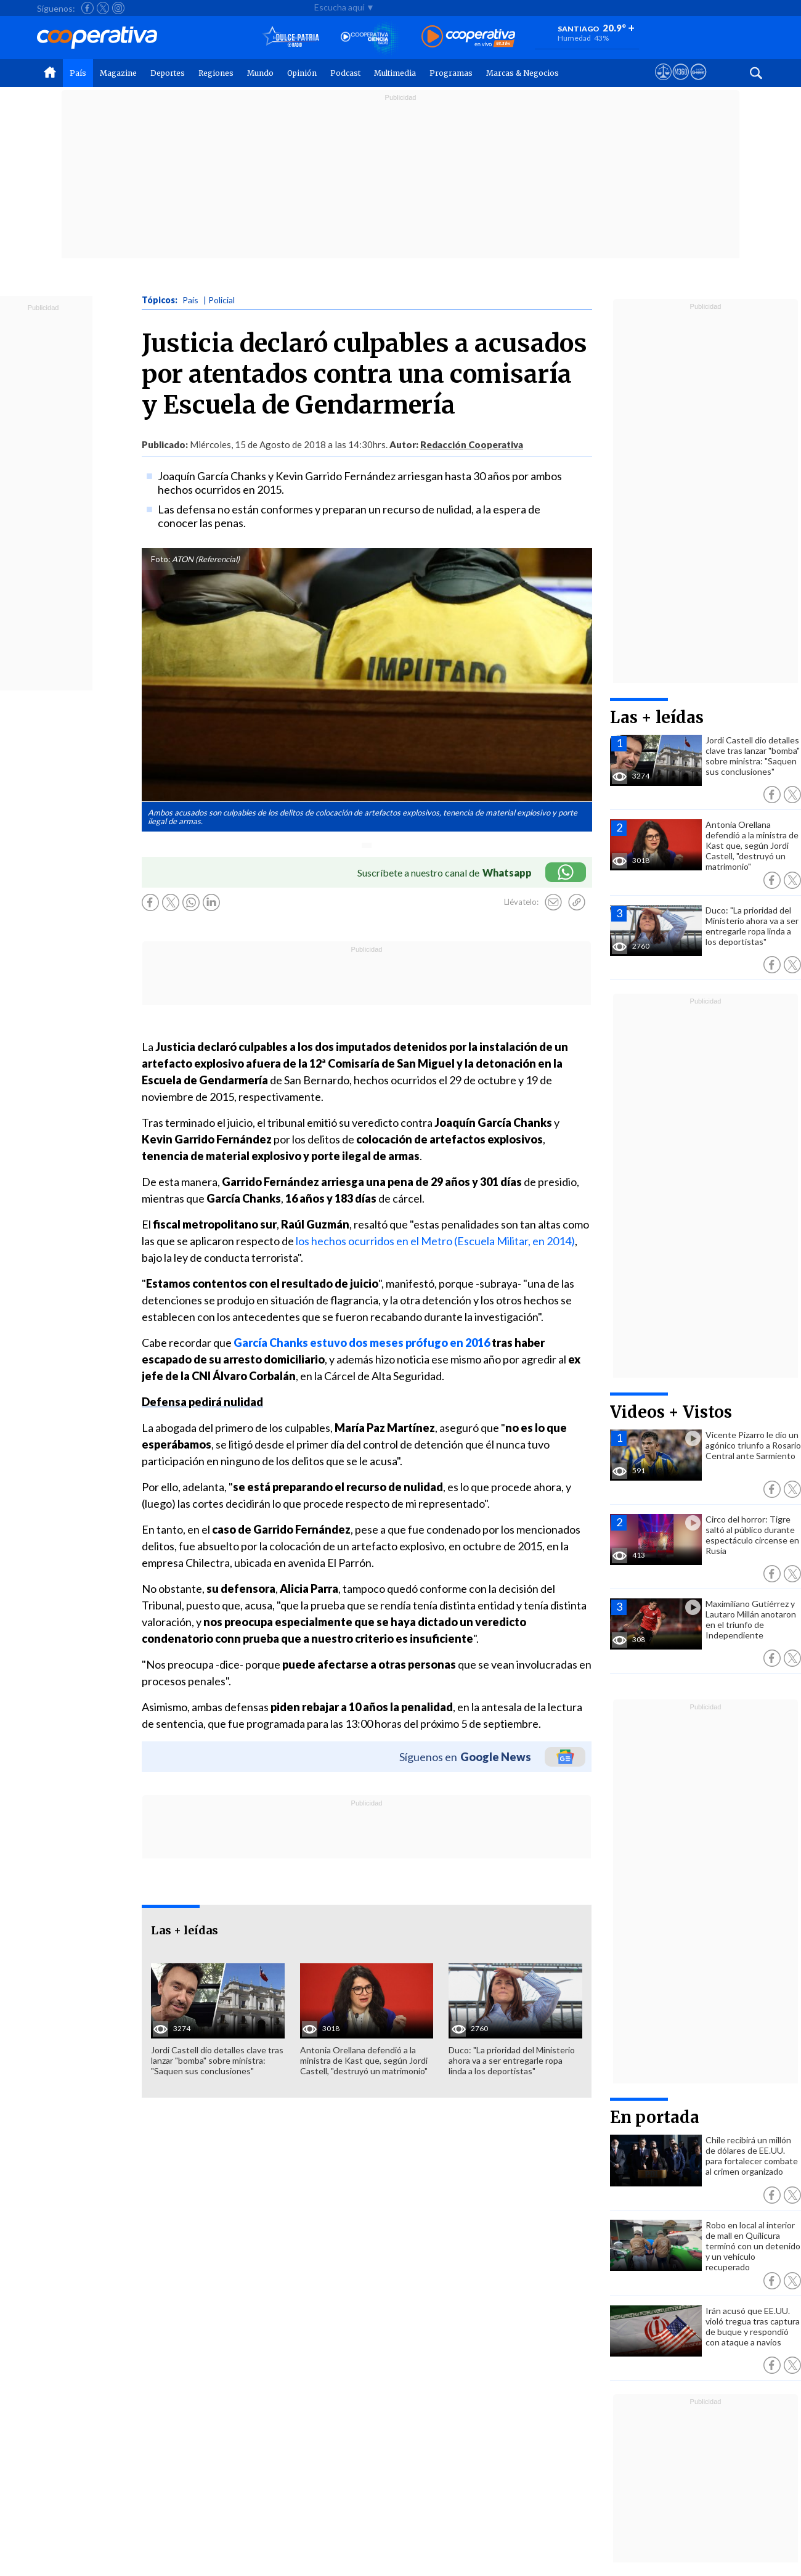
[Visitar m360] (680, 83)
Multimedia (395, 73)
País (78, 73)
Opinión (302, 73)
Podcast (345, 73)
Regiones (216, 73)
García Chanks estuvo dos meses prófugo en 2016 (363, 1342)
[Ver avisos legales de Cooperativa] (663, 83)
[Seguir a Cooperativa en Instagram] (118, 8)
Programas (451, 73)
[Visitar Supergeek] (698, 83)
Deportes (167, 73)
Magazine (118, 73)
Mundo (260, 73)
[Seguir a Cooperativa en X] (103, 8)
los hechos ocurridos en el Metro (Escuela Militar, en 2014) (435, 1241)
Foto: (160, 559)
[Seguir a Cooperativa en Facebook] (87, 8)
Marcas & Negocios (522, 73)
